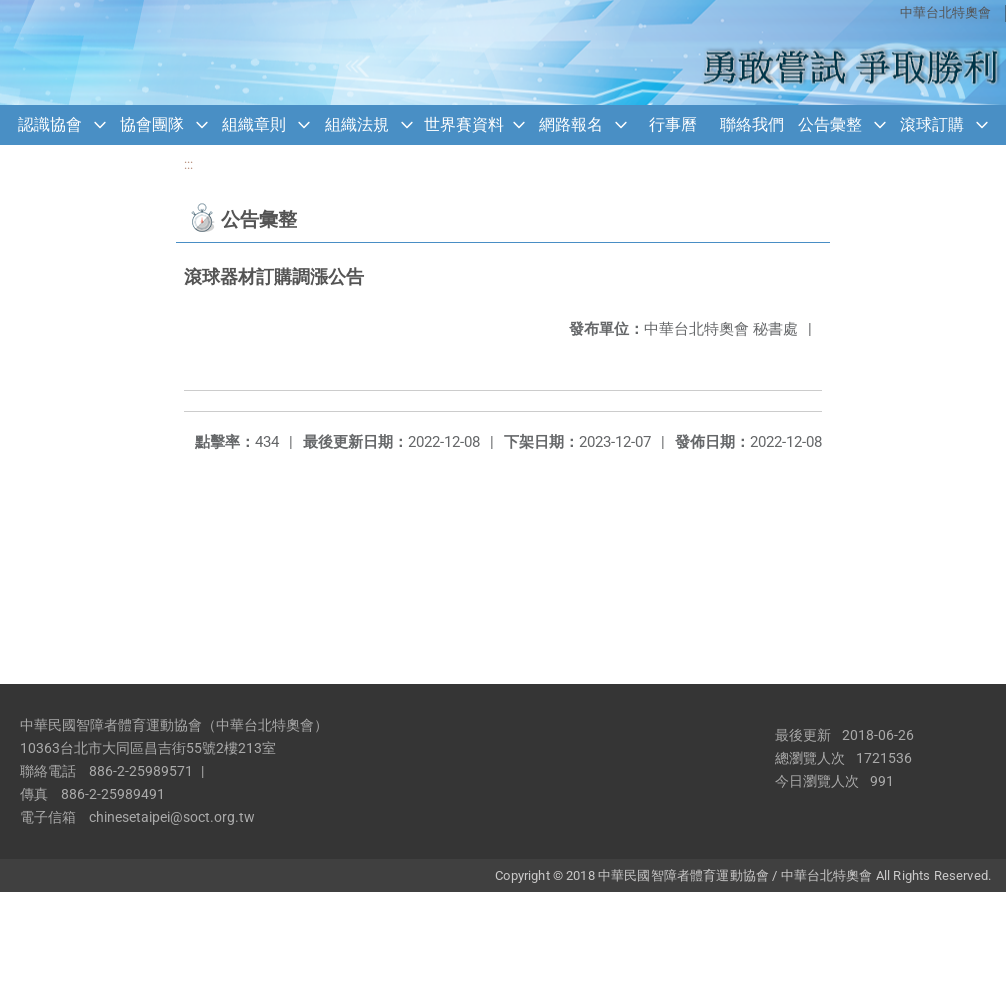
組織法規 (357, 124)
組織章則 (254, 124)
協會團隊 (152, 124)
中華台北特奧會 (945, 12)
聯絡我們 (752, 124)
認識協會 (50, 124)
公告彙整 (830, 124)
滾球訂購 (932, 124)
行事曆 (673, 124)
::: (188, 164)
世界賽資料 (464, 124)
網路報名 (571, 124)
